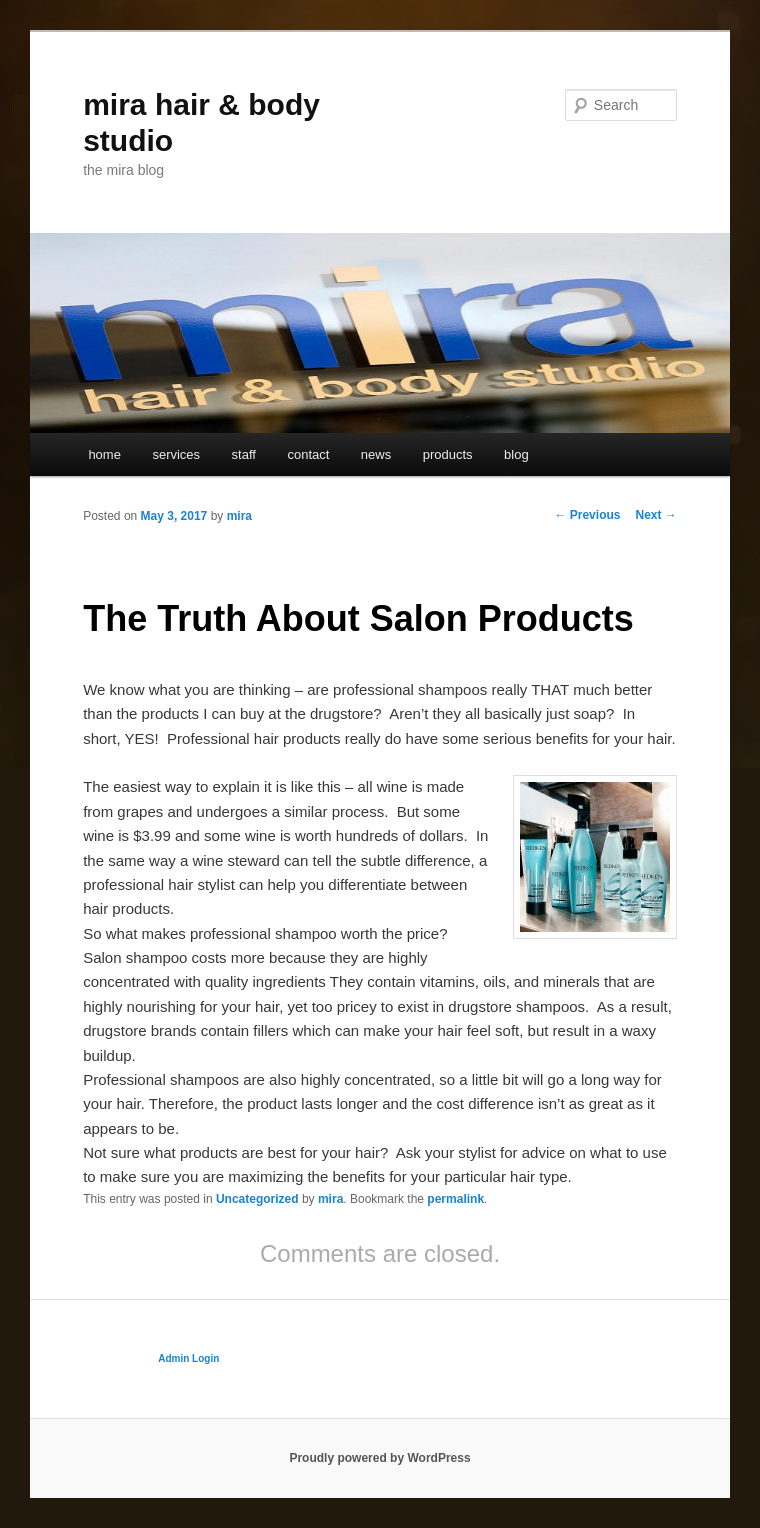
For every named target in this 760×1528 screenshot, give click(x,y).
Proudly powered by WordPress (379, 1458)
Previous (587, 515)
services (176, 454)
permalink (455, 1199)
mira (239, 516)
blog (516, 454)
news (376, 454)
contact (308, 454)
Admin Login (188, 1358)
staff (244, 454)
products (448, 454)
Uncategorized (257, 1199)
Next (655, 515)
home (104, 454)
